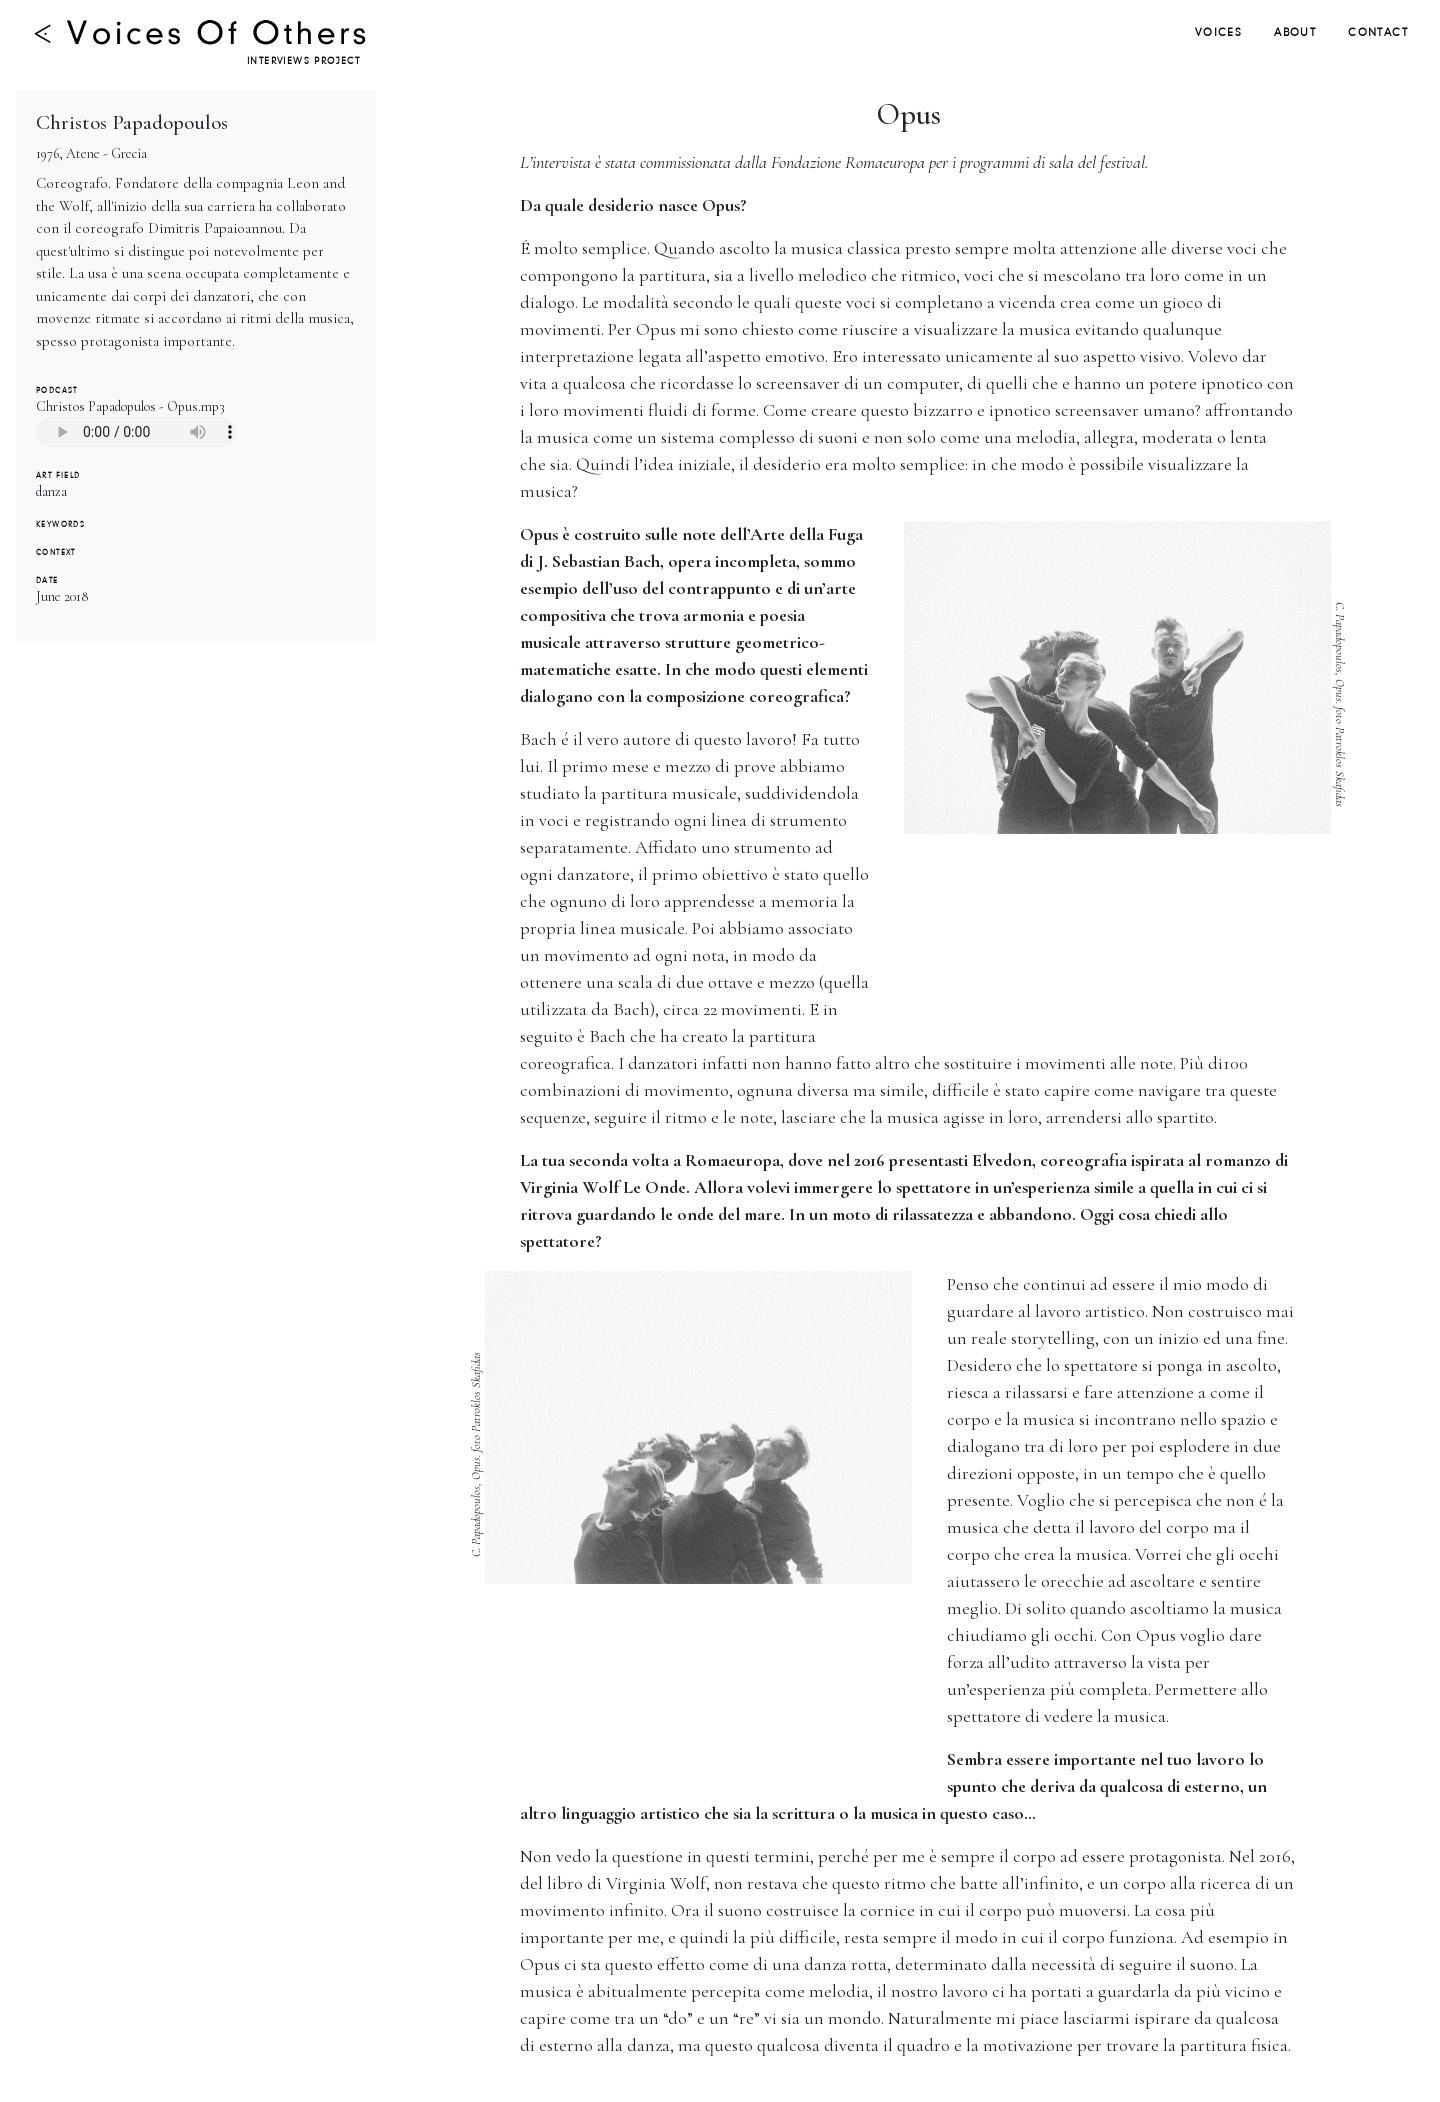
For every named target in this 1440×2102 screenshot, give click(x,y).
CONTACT (1378, 32)
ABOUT (1295, 32)
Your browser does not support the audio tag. (136, 432)
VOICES (1218, 32)
